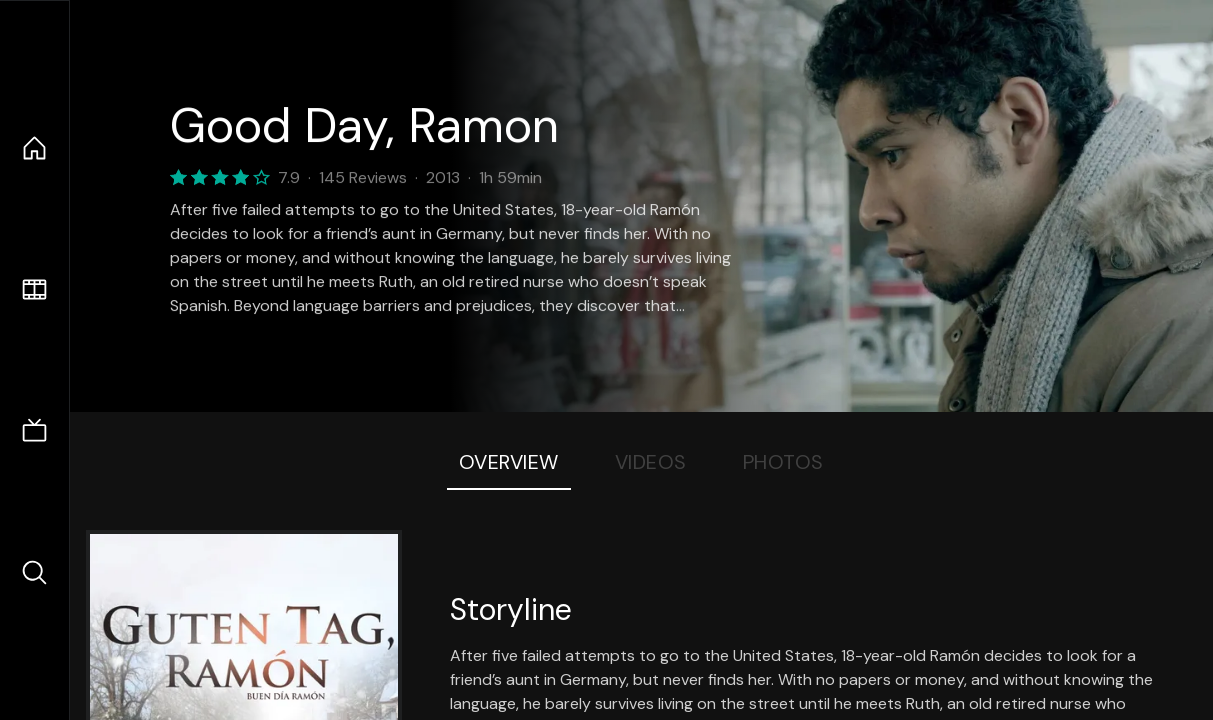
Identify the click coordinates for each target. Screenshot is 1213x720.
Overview (509, 462)
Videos (651, 462)
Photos (783, 462)
